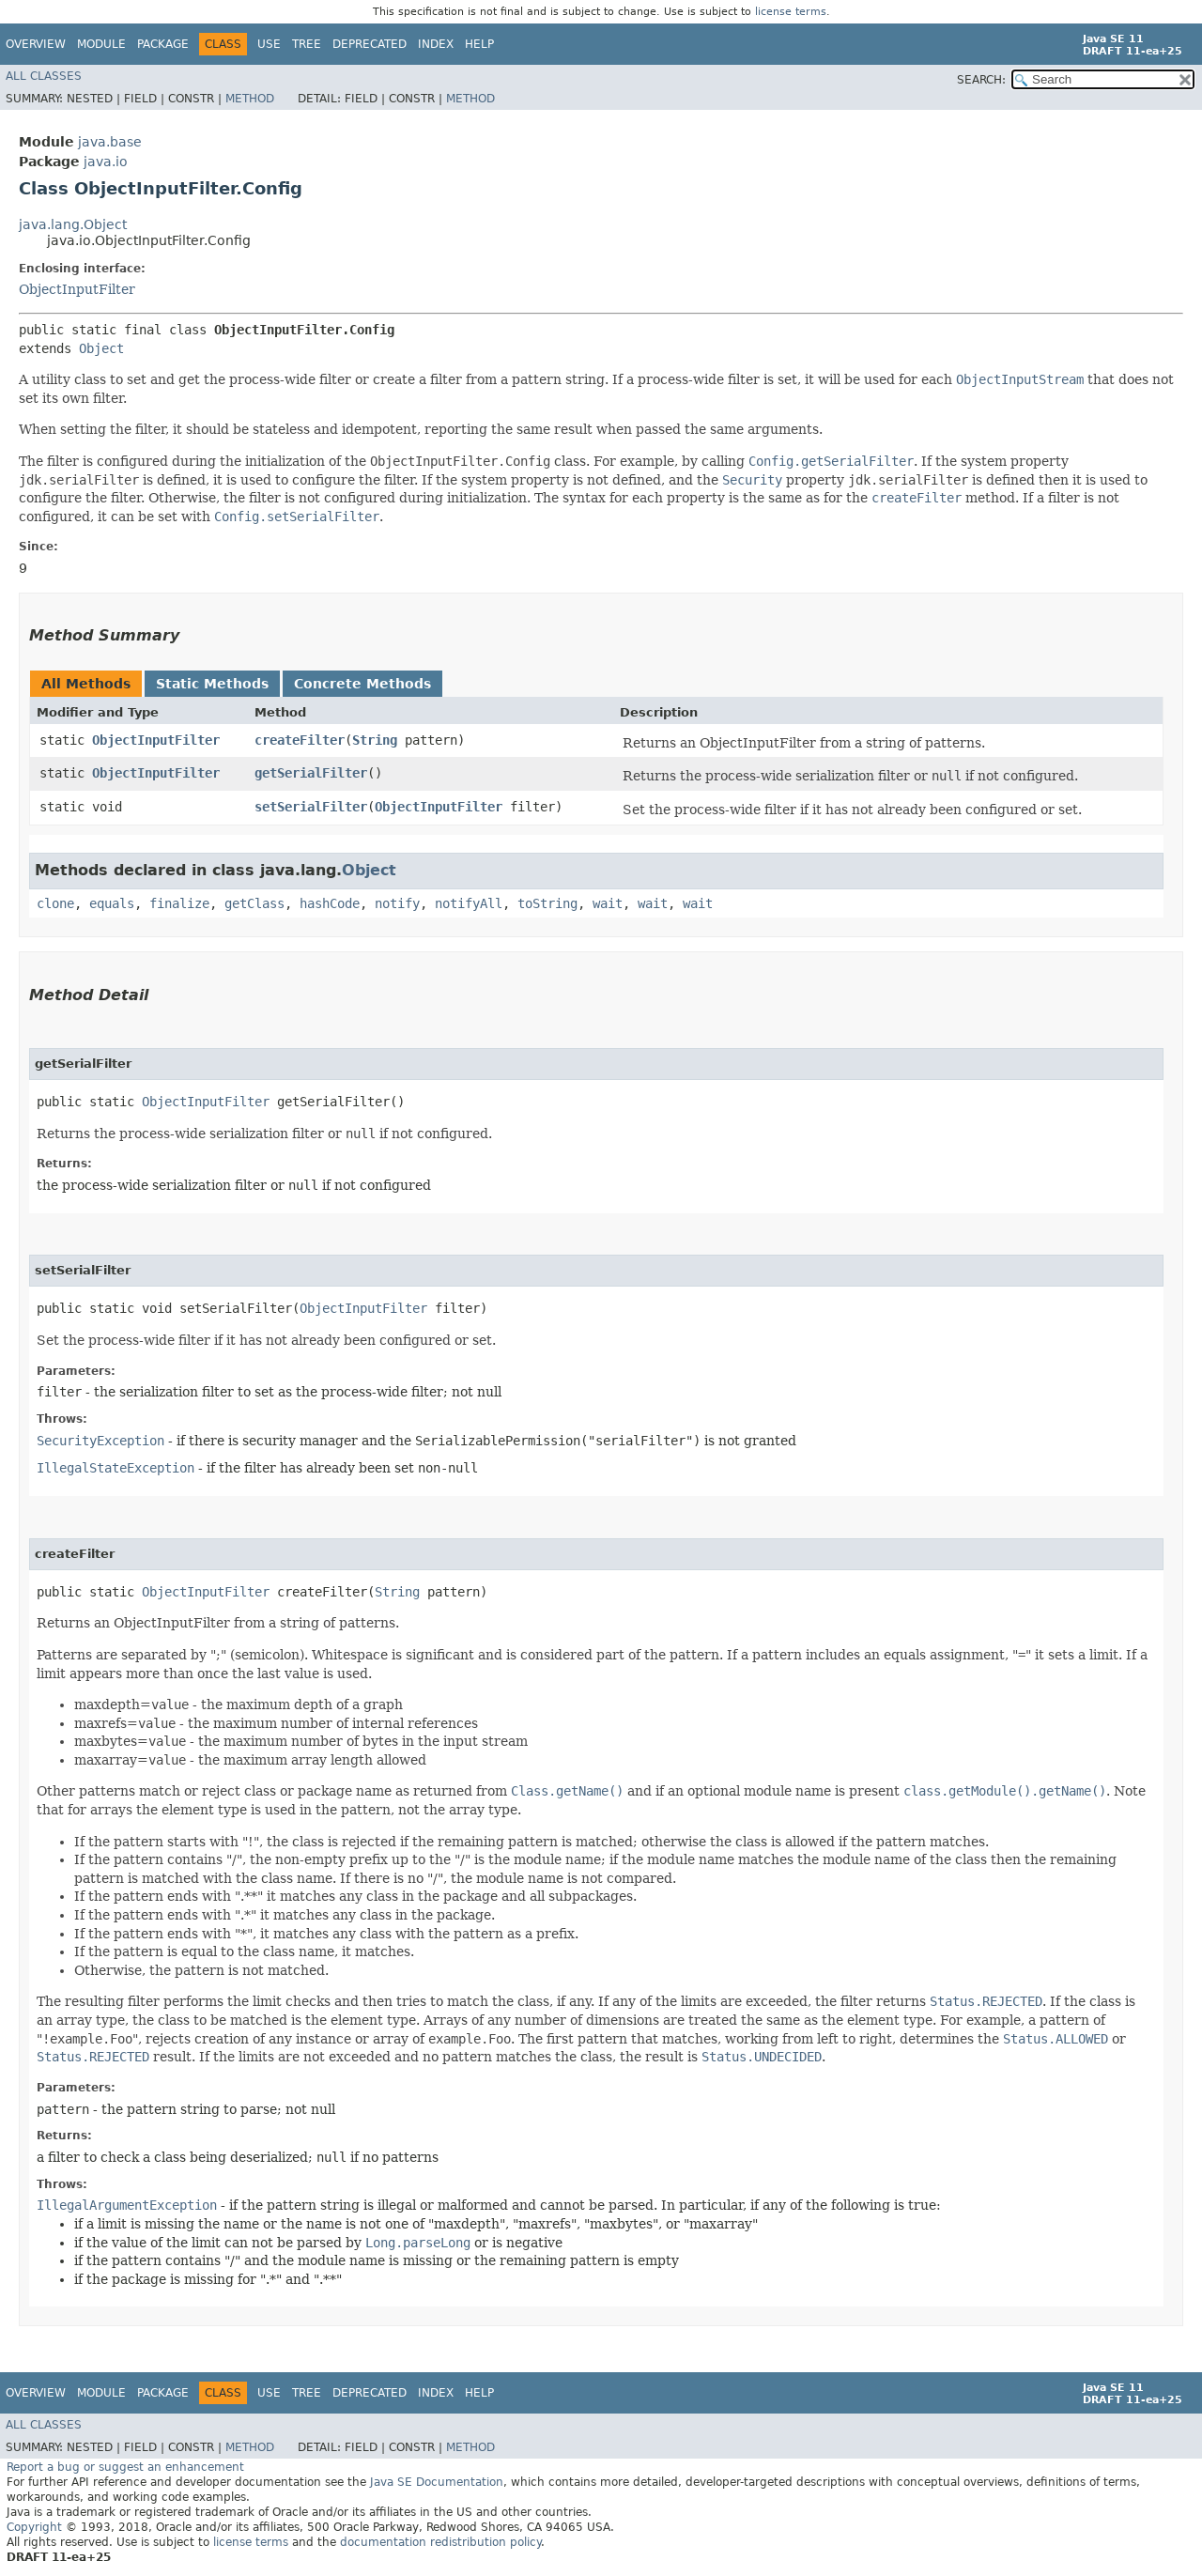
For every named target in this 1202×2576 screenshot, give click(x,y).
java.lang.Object (73, 224)
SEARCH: (981, 79)
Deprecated (369, 44)
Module (101, 44)
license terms (790, 12)
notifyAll (468, 903)
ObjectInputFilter (77, 289)
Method (249, 98)
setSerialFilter (310, 806)
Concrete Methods (362, 683)
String (374, 740)
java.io (106, 161)
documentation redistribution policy (440, 2542)
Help (479, 44)
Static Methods (212, 683)
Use (269, 44)
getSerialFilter (310, 772)
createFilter (299, 740)
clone (55, 903)
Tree (306, 44)
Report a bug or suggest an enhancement (125, 2467)
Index (436, 44)
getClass (254, 903)
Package (163, 44)
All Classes (44, 76)
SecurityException (100, 1440)
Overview (36, 44)
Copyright (34, 2527)
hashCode (330, 903)
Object (101, 348)
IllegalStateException (115, 1467)
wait (608, 903)
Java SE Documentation (436, 2482)
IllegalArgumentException (127, 2205)
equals (111, 903)
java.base (110, 141)
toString (547, 903)
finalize (179, 903)
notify (397, 903)
